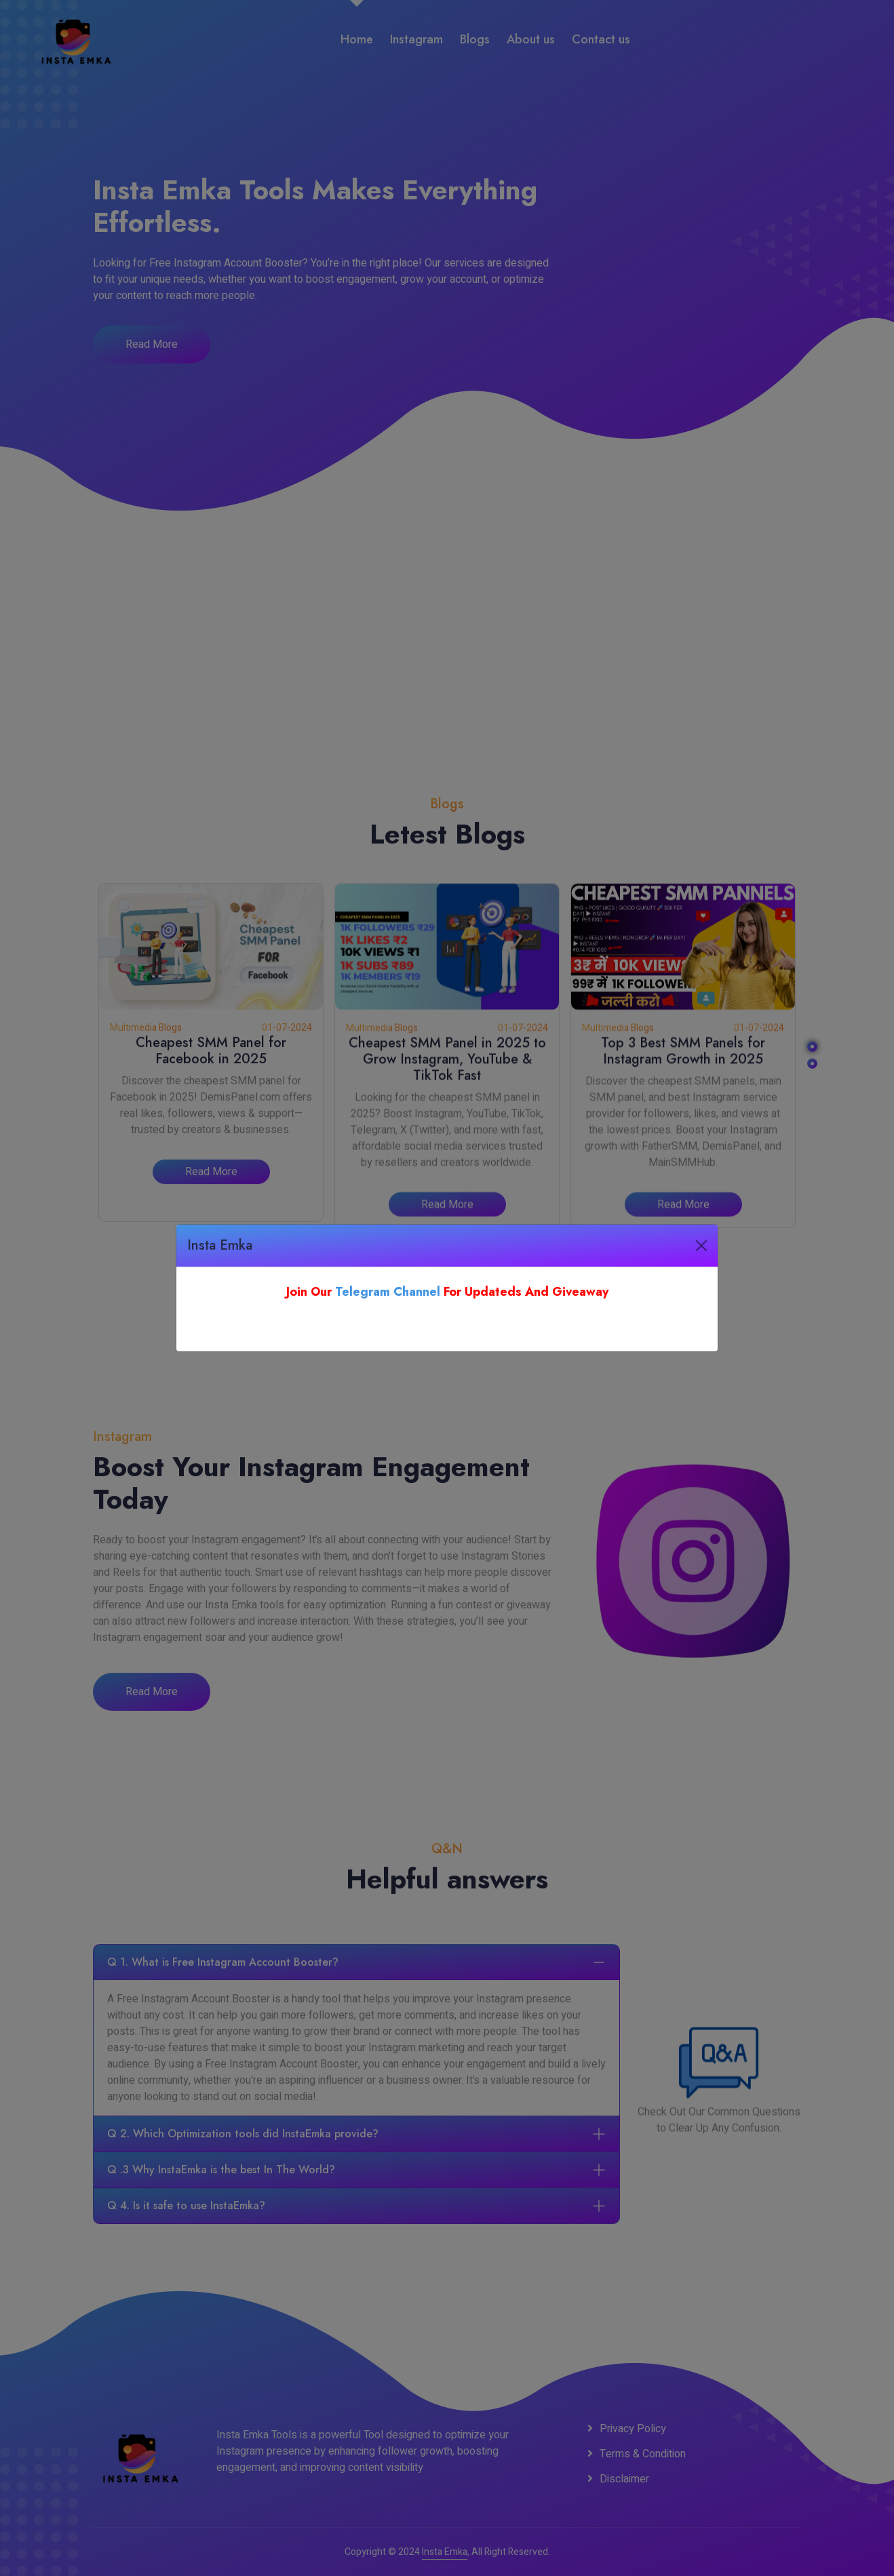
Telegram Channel (387, 1292)
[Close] (701, 1245)
